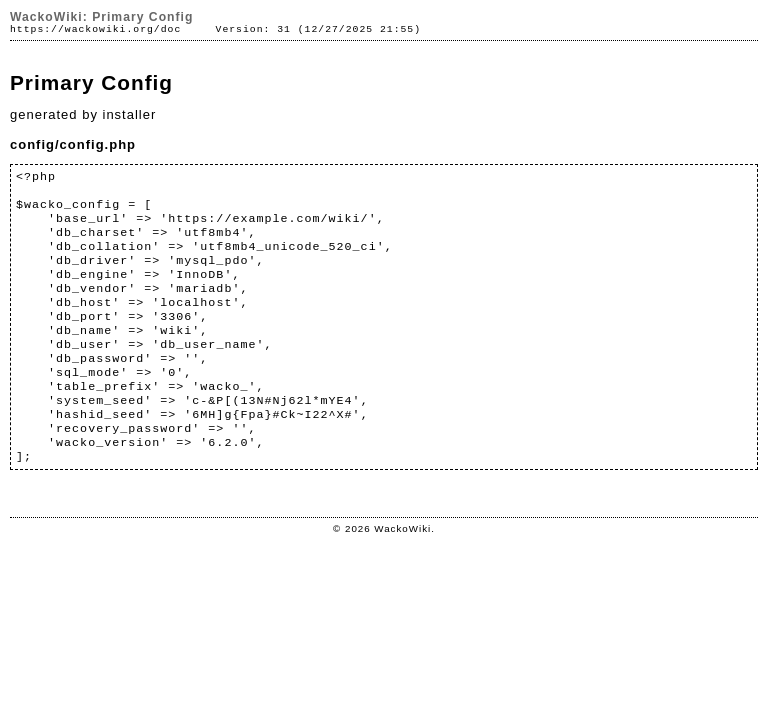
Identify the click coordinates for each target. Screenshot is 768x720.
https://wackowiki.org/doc (95, 29)
